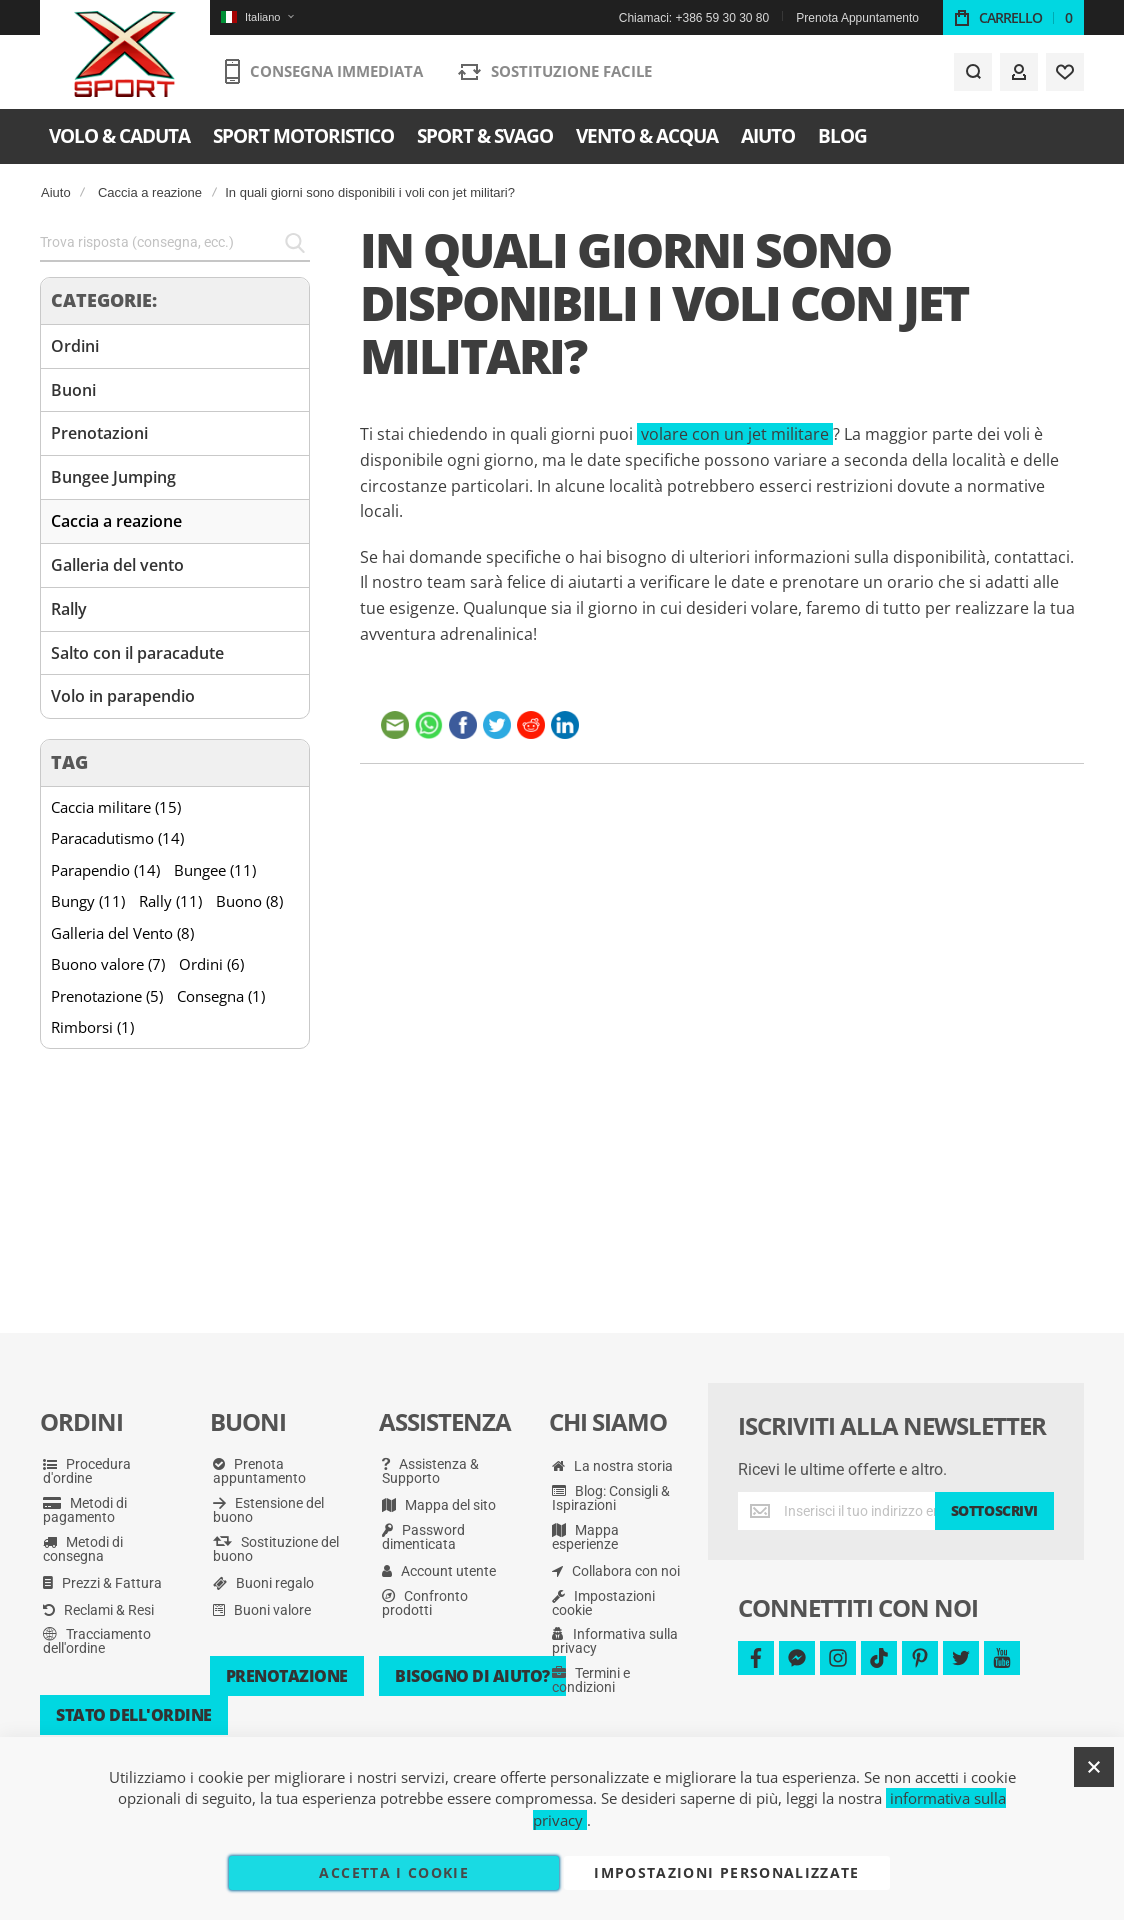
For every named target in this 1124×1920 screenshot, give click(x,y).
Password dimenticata (423, 1537)
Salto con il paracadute (137, 653)
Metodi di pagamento (85, 1510)
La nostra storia (612, 1466)
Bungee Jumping (113, 477)
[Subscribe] (994, 1511)
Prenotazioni (99, 433)
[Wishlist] (1065, 72)
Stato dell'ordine (134, 1715)
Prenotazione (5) (107, 996)
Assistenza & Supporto (430, 1471)
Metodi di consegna (83, 1549)
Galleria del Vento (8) (122, 933)
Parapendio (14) (105, 870)
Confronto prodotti (425, 1603)
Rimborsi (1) (92, 1027)
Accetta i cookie (394, 1872)
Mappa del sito (439, 1505)
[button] (257, 17)
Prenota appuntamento (259, 1471)
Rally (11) (170, 901)
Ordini (75, 346)
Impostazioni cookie (603, 1603)
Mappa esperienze (585, 1537)
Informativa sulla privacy (615, 1641)
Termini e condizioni (591, 1680)
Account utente (439, 1571)
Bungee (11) (215, 870)
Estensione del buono (268, 1510)
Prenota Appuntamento (857, 18)
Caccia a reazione (150, 192)
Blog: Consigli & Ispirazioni (611, 1498)
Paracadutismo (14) (117, 838)
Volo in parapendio (123, 696)
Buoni (73, 390)
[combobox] (175, 243)
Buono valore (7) (108, 964)
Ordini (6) (211, 964)
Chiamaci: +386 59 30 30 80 (694, 18)
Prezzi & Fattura (102, 1583)
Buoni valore (262, 1610)
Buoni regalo (263, 1583)
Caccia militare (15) (116, 807)
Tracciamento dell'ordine (97, 1641)
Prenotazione (287, 1676)
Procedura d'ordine (87, 1471)
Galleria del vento (117, 565)
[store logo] (125, 55)
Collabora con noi (616, 1571)
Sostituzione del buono (276, 1549)
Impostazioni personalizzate (726, 1872)
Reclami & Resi (98, 1610)
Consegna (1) (221, 996)
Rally (69, 609)
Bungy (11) (88, 901)
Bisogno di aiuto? (472, 1676)
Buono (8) (249, 901)
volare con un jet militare (735, 434)
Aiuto (56, 192)
